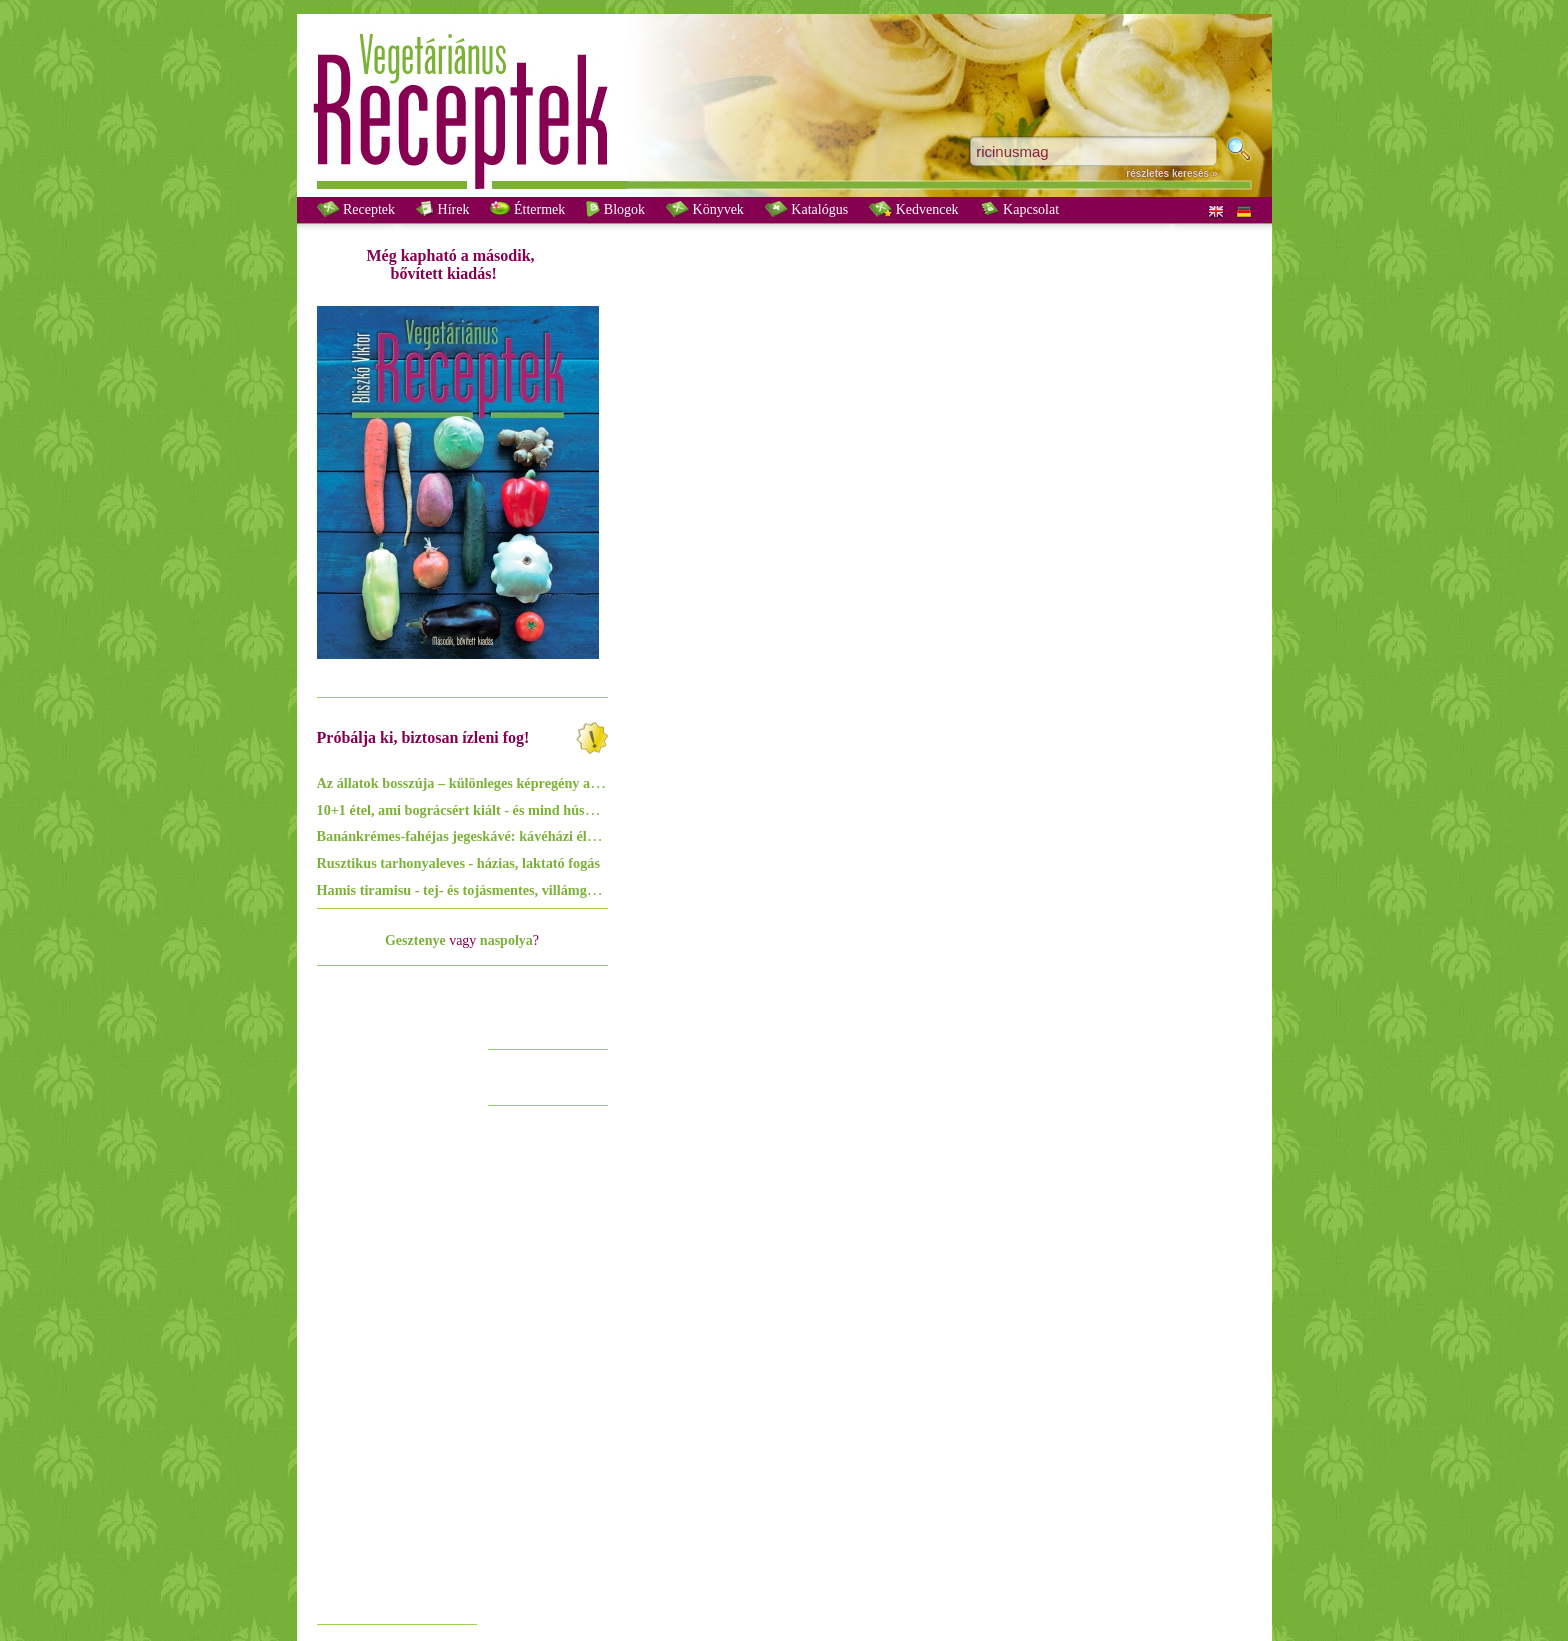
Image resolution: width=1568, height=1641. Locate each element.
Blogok (615, 209)
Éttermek (527, 209)
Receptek (356, 209)
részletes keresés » (1171, 173)
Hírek (442, 209)
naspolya (506, 940)
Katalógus (806, 209)
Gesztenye (415, 940)
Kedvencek (913, 209)
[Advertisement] (397, 1314)
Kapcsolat (1019, 209)
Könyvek (705, 209)
